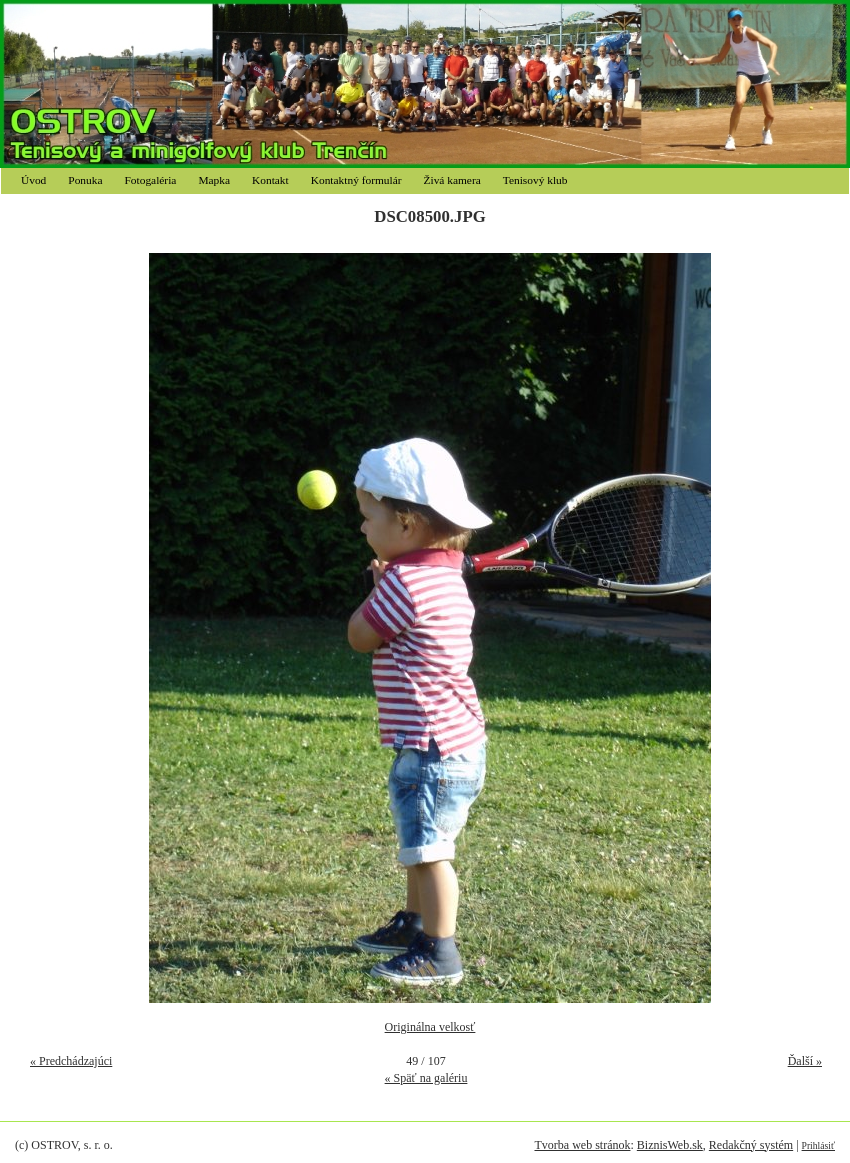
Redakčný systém (751, 1145)
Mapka (214, 180)
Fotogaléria (151, 180)
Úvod (33, 180)
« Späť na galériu (426, 1078)
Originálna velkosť (430, 1027)
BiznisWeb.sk (670, 1145)
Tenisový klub (535, 180)
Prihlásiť (818, 1145)
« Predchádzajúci (71, 1061)
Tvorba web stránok (582, 1145)
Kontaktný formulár (356, 180)
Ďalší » (805, 1061)
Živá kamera (452, 180)
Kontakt (270, 180)
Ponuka (85, 180)
